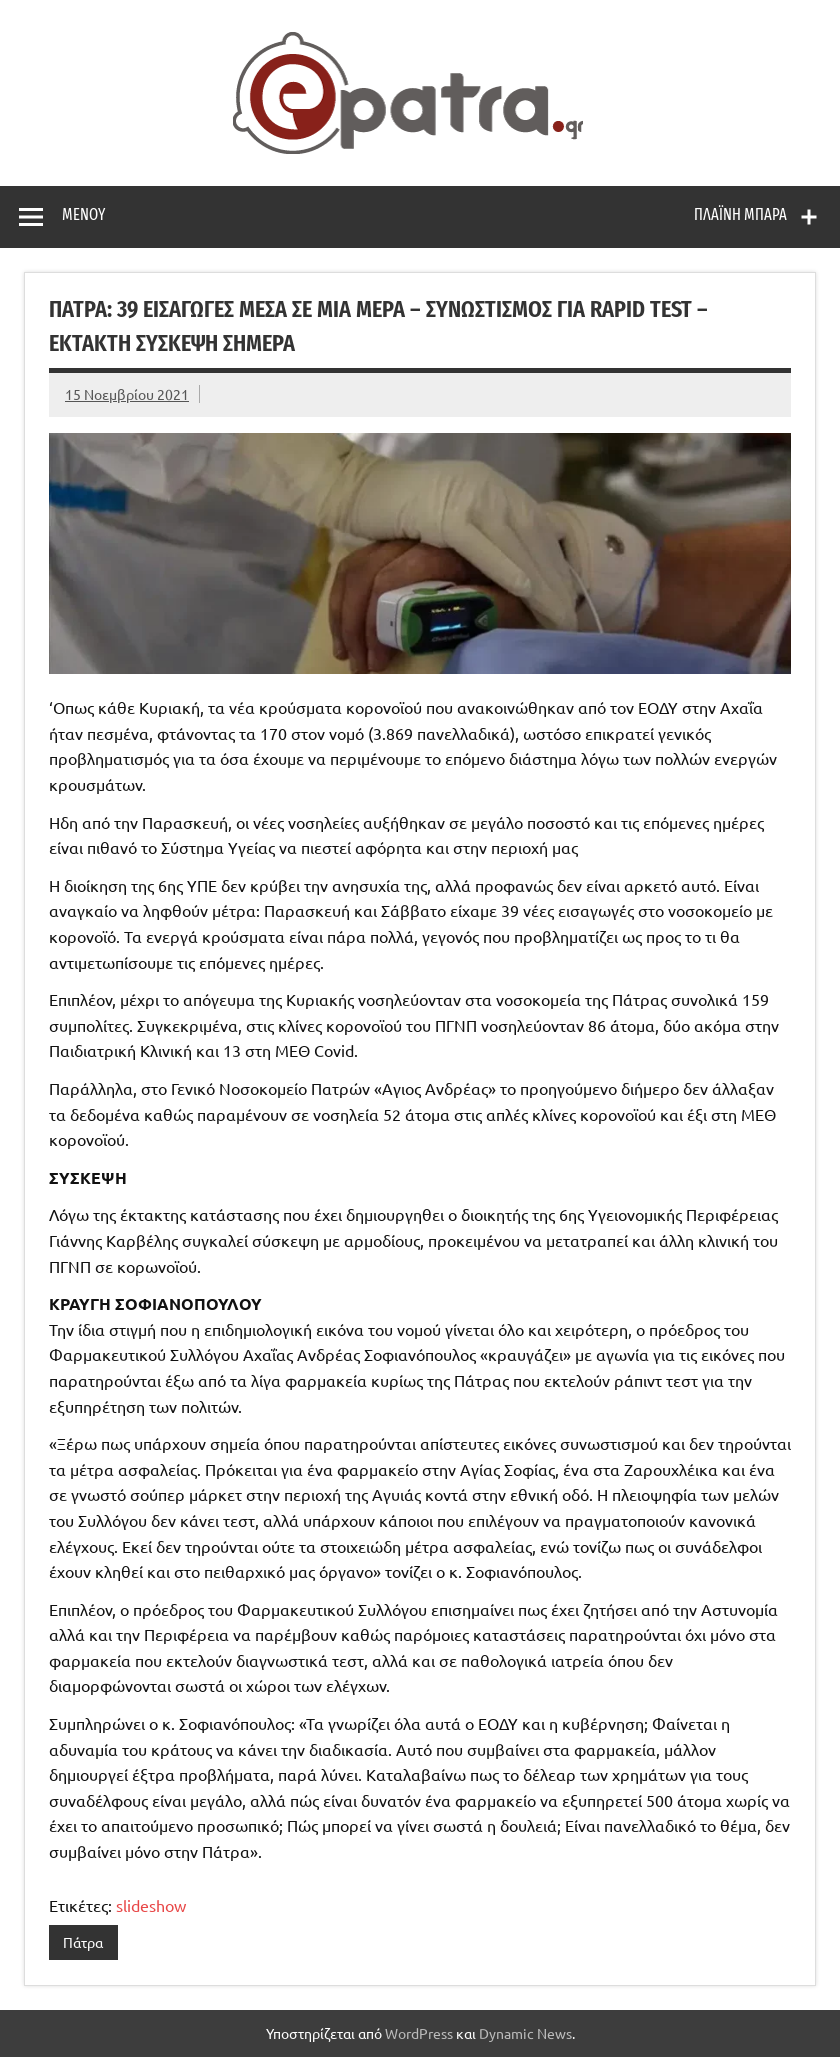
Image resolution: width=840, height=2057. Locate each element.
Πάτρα (83, 1942)
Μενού (83, 214)
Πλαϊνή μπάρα (740, 214)
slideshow (151, 1905)
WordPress (419, 2033)
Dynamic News (525, 2033)
